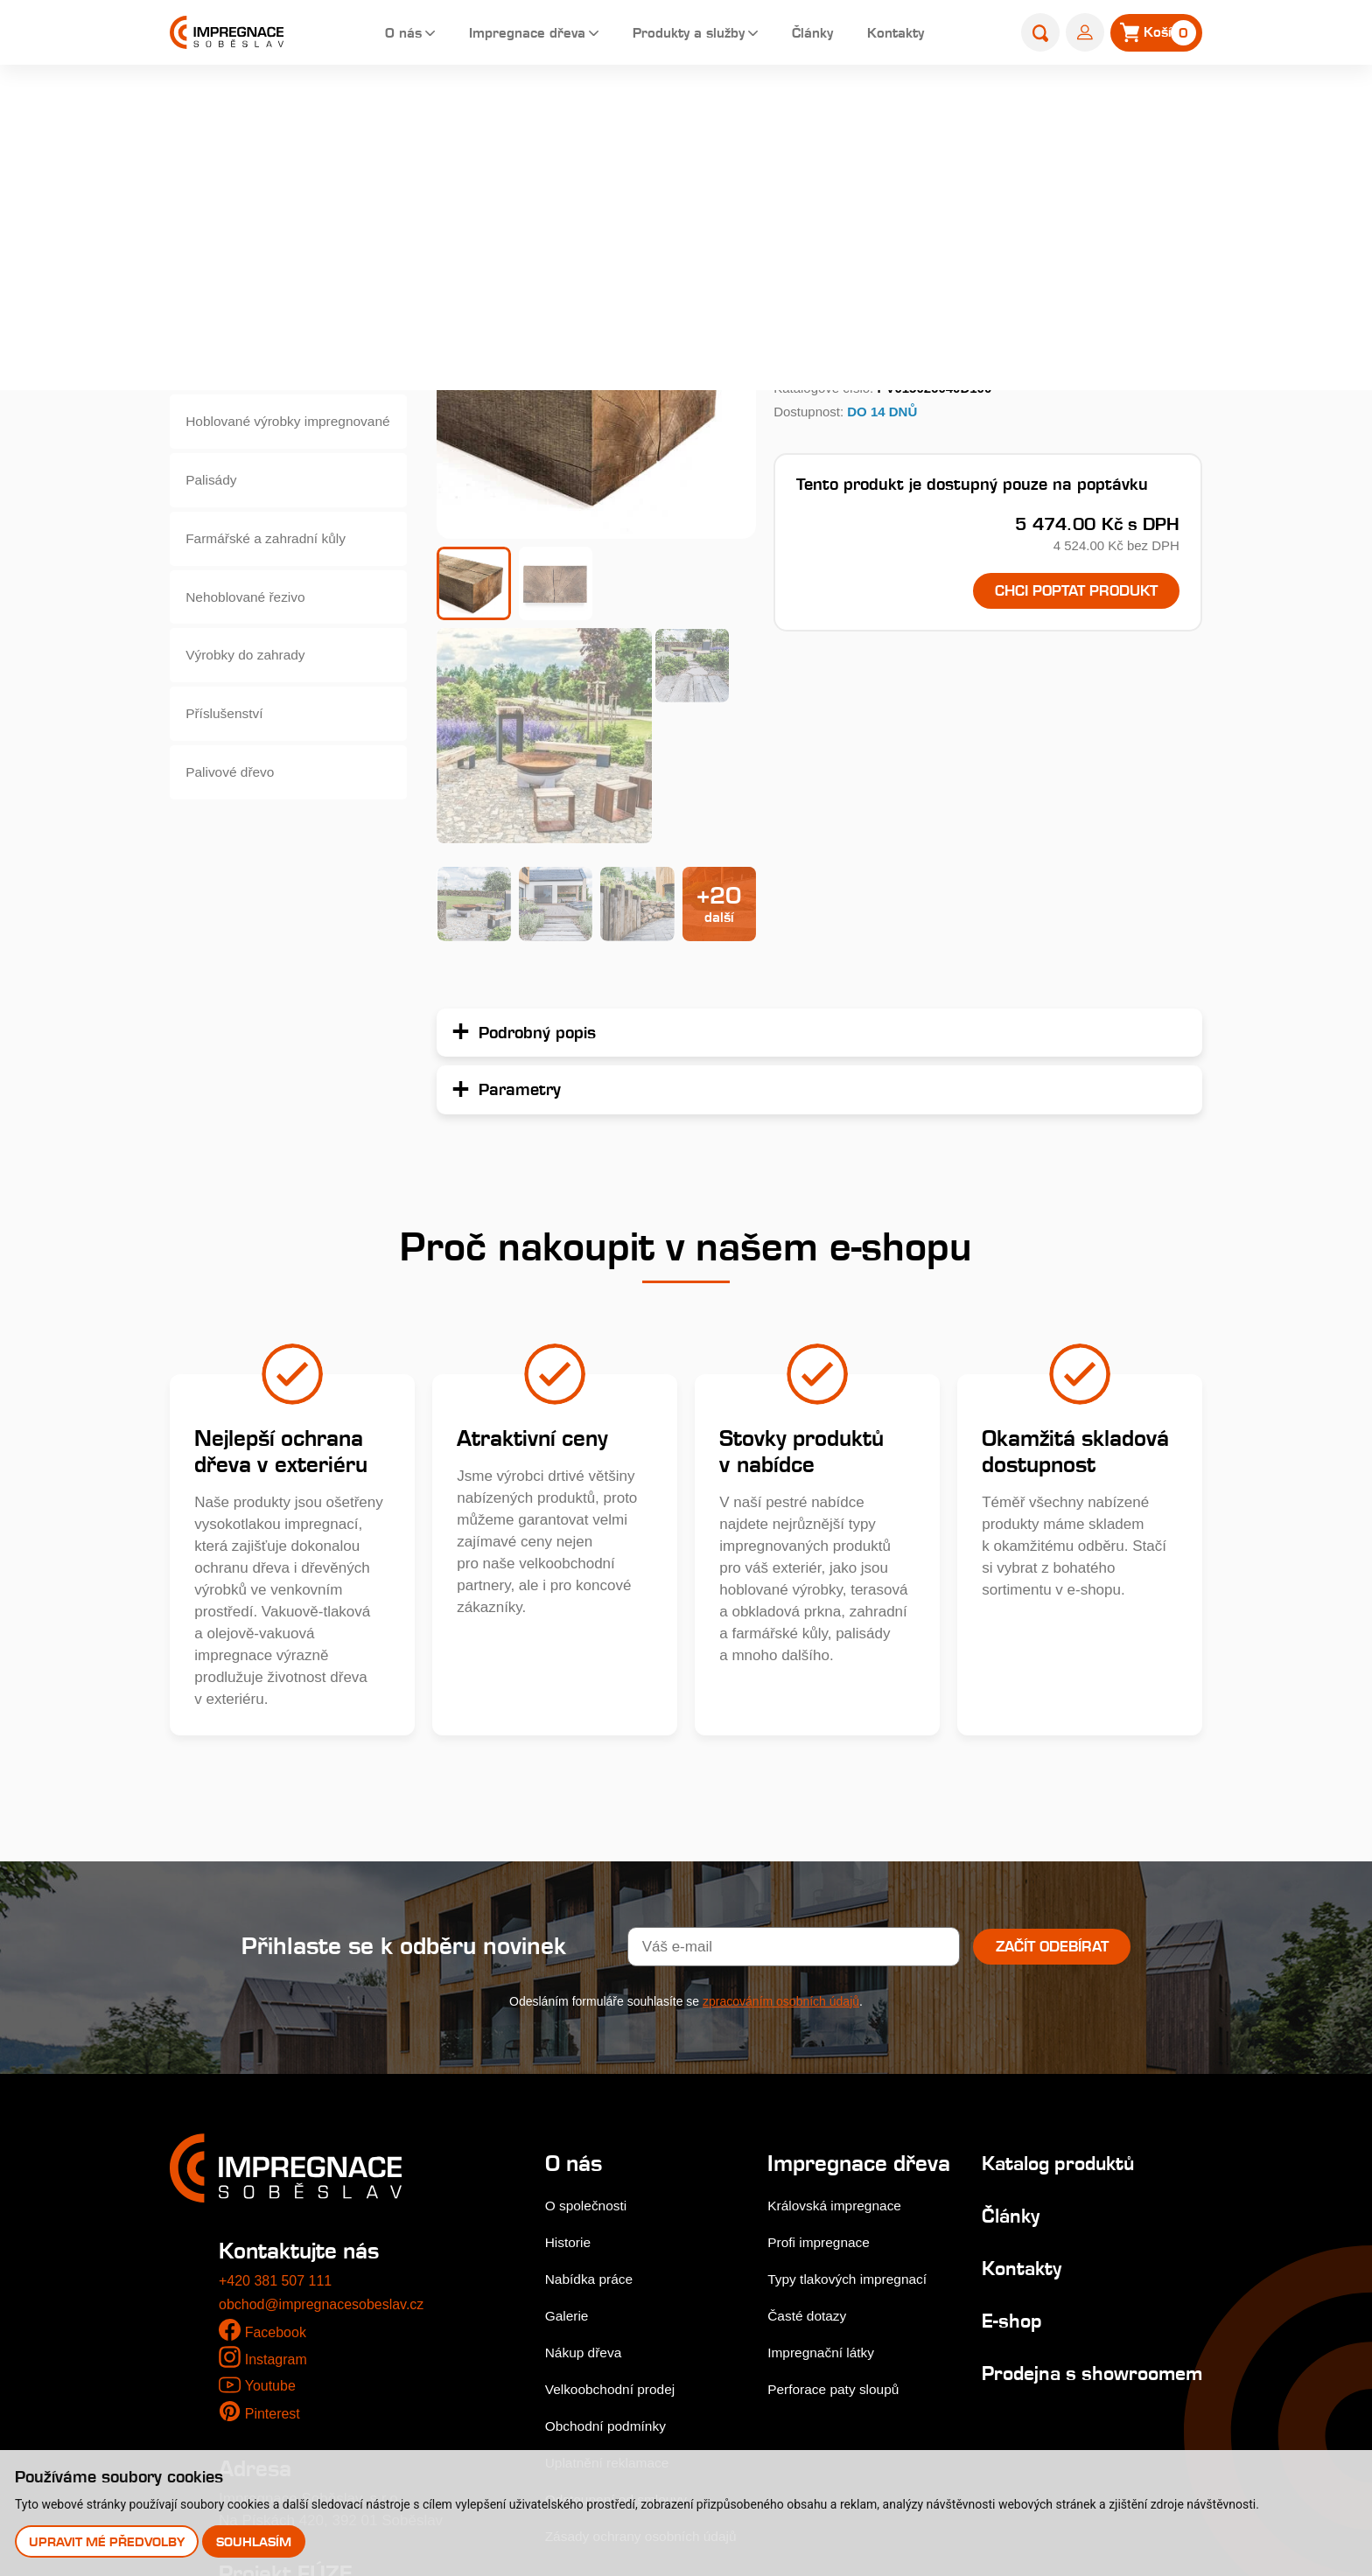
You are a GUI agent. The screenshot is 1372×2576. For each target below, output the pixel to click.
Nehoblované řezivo (252, 632)
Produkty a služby (677, 34)
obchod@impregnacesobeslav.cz (328, 2066)
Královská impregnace (841, 1992)
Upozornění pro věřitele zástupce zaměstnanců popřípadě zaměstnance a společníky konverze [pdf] (374, 2433)
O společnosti (590, 1967)
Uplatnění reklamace (613, 2224)
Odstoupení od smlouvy (623, 2260)
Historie (570, 2004)
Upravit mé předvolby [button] (108, 2540)
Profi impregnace (824, 2029)
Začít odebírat (1052, 1708)
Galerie (569, 2077)
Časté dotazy (811, 2102)
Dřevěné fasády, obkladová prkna (277, 313)
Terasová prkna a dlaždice (273, 249)
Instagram (278, 2121)
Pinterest (274, 2175)
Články (811, 34)
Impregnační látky (827, 2139)
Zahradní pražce (760, 110)
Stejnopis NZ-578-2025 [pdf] (312, 2389)
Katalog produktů (1051, 1925)
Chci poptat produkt (1060, 592)
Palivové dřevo (236, 823)
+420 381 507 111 (279, 2042)
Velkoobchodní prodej (617, 2150)
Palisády (215, 504)
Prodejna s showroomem (1030, 2146)
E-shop (670, 110)
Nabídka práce (593, 2041)
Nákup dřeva (587, 2113)
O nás (370, 34)
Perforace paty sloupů (840, 2176)
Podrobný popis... (837, 311)
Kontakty (900, 34)
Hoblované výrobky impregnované (250, 440)
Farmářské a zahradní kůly (275, 568)
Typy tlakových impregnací (855, 2065)
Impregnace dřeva (503, 34)
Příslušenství (229, 759)
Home (611, 110)
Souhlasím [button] (256, 2540)
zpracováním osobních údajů (781, 1763)
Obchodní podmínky (611, 2187)
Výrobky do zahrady (252, 696)
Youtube (271, 2147)
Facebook (278, 2093)
